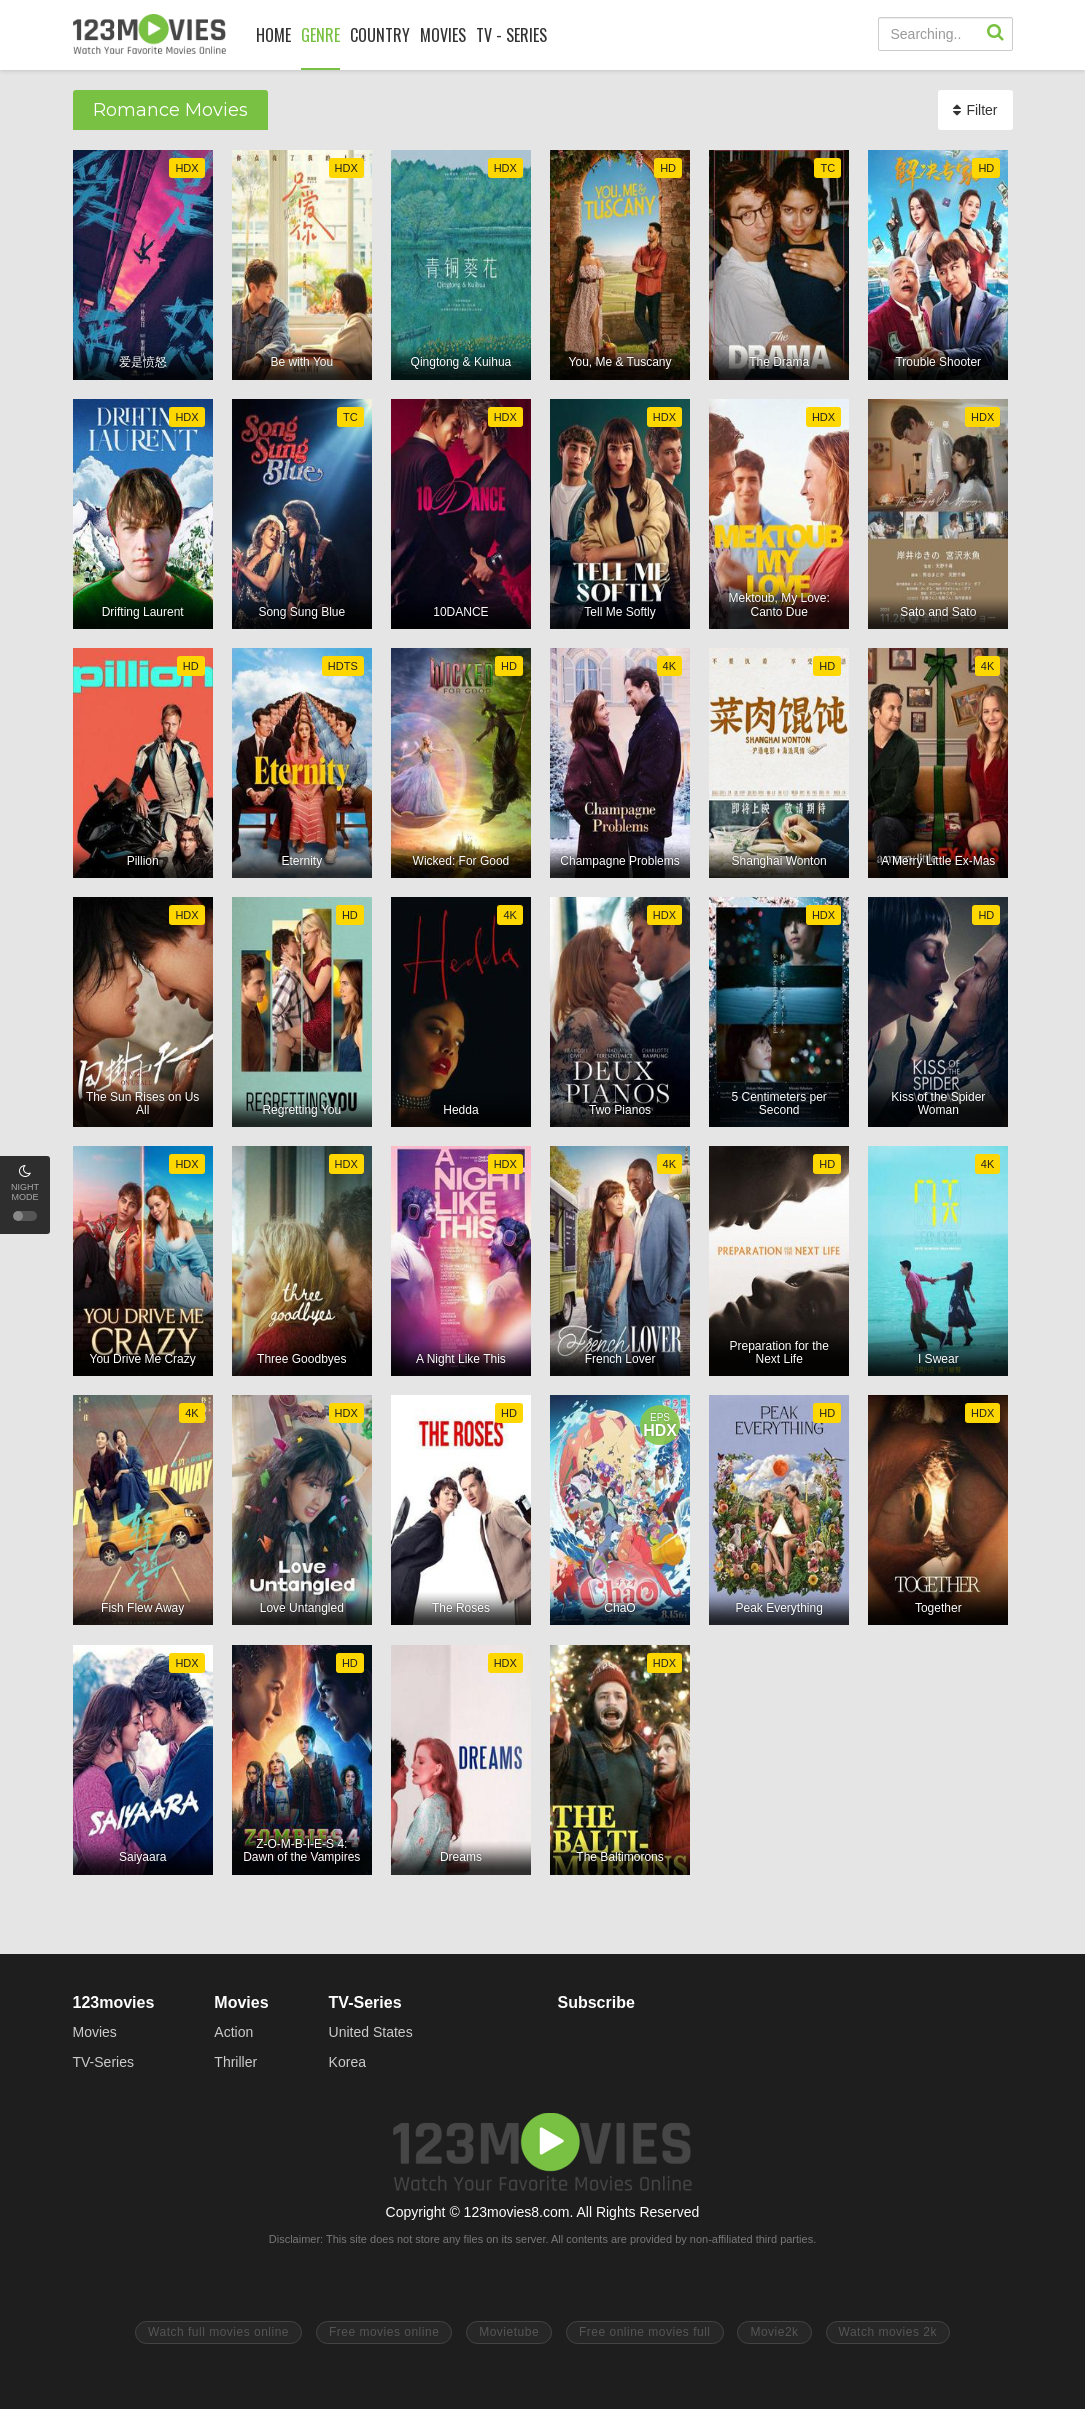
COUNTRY (380, 35)
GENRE (320, 35)
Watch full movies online (218, 2332)
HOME (273, 35)
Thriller (235, 2062)
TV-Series (103, 2062)
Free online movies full (645, 2332)
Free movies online (384, 2332)
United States (371, 2032)
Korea (347, 2062)
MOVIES (443, 35)
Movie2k (774, 2332)
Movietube (509, 2332)
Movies (95, 2032)
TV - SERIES (511, 35)
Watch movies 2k (888, 2332)
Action (233, 2032)
